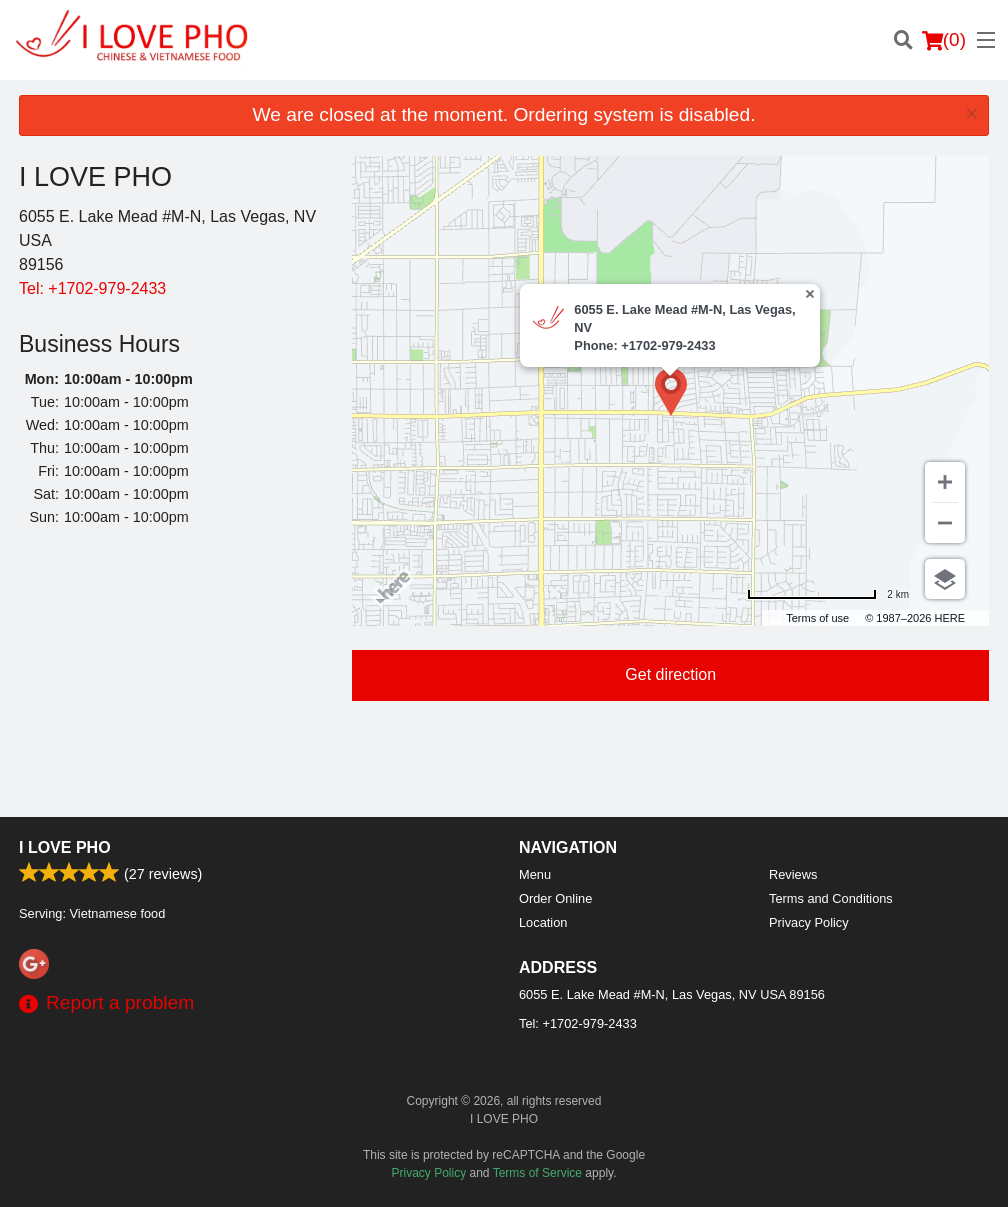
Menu (535, 874)
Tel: (92, 288)
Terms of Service (537, 1173)
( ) (944, 40)
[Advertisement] (170, 675)
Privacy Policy (809, 922)
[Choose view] (945, 579)
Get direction (670, 674)
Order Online (555, 898)
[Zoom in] (945, 482)
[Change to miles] (828, 594)
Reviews (793, 874)
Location (543, 922)
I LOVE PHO (65, 847)
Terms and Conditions (831, 898)
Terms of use (817, 618)
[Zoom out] (945, 523)
